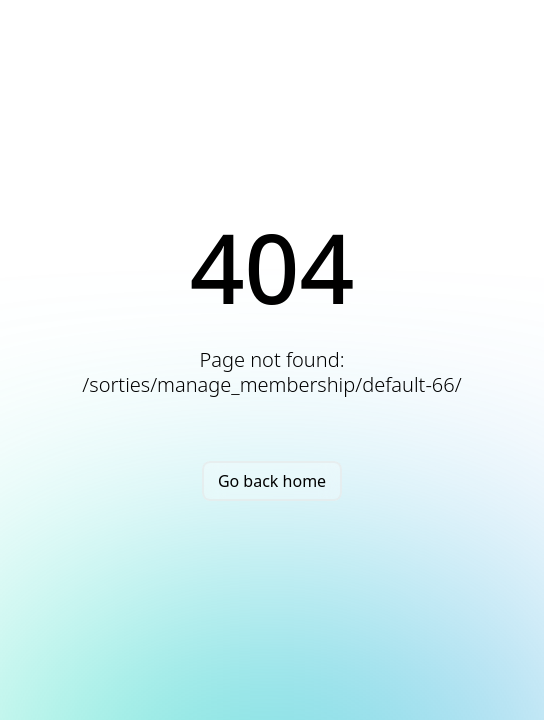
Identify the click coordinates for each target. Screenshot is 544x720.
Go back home (272, 481)
